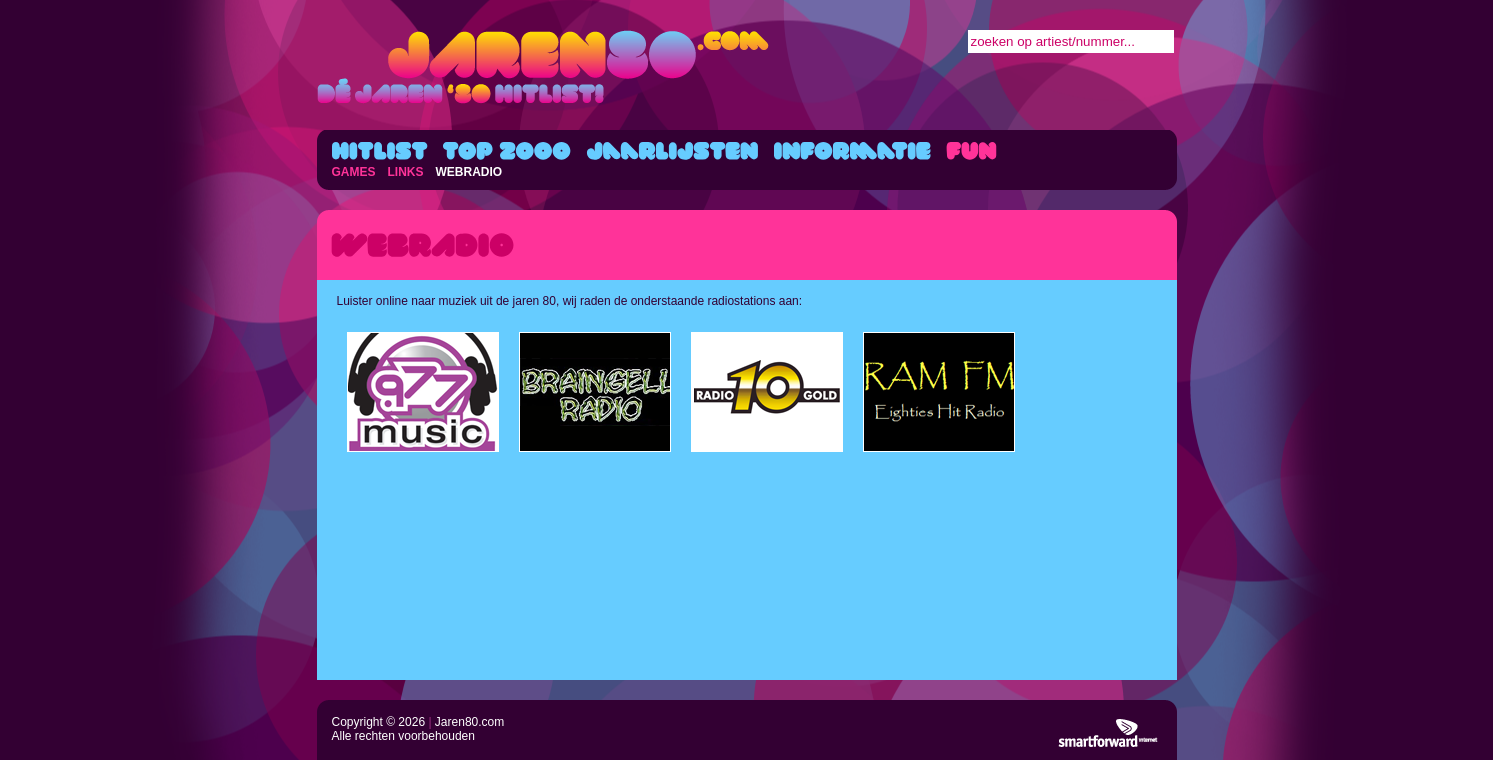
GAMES (354, 172)
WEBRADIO (469, 172)
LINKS (406, 172)
